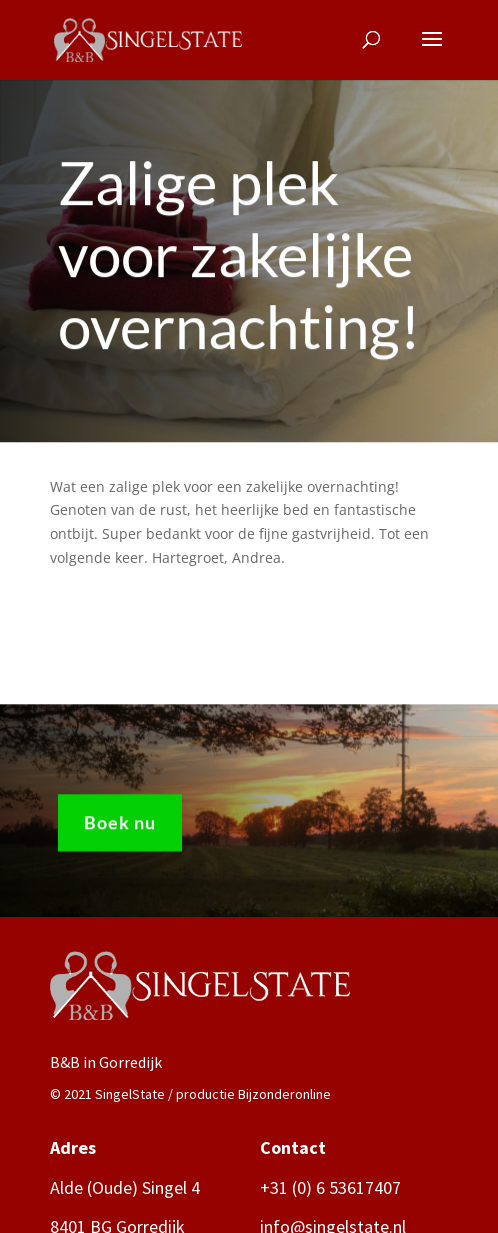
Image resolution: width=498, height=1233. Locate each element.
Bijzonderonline (284, 1094)
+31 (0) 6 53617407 (330, 1187)
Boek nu (120, 826)
